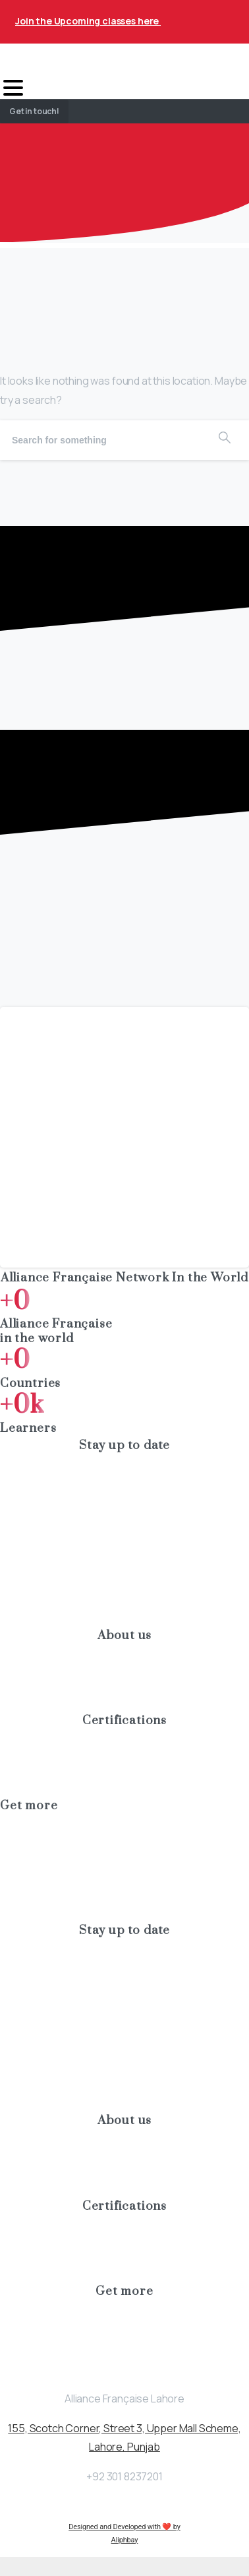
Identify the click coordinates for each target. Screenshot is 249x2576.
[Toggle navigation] (13, 88)
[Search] (103, 440)
